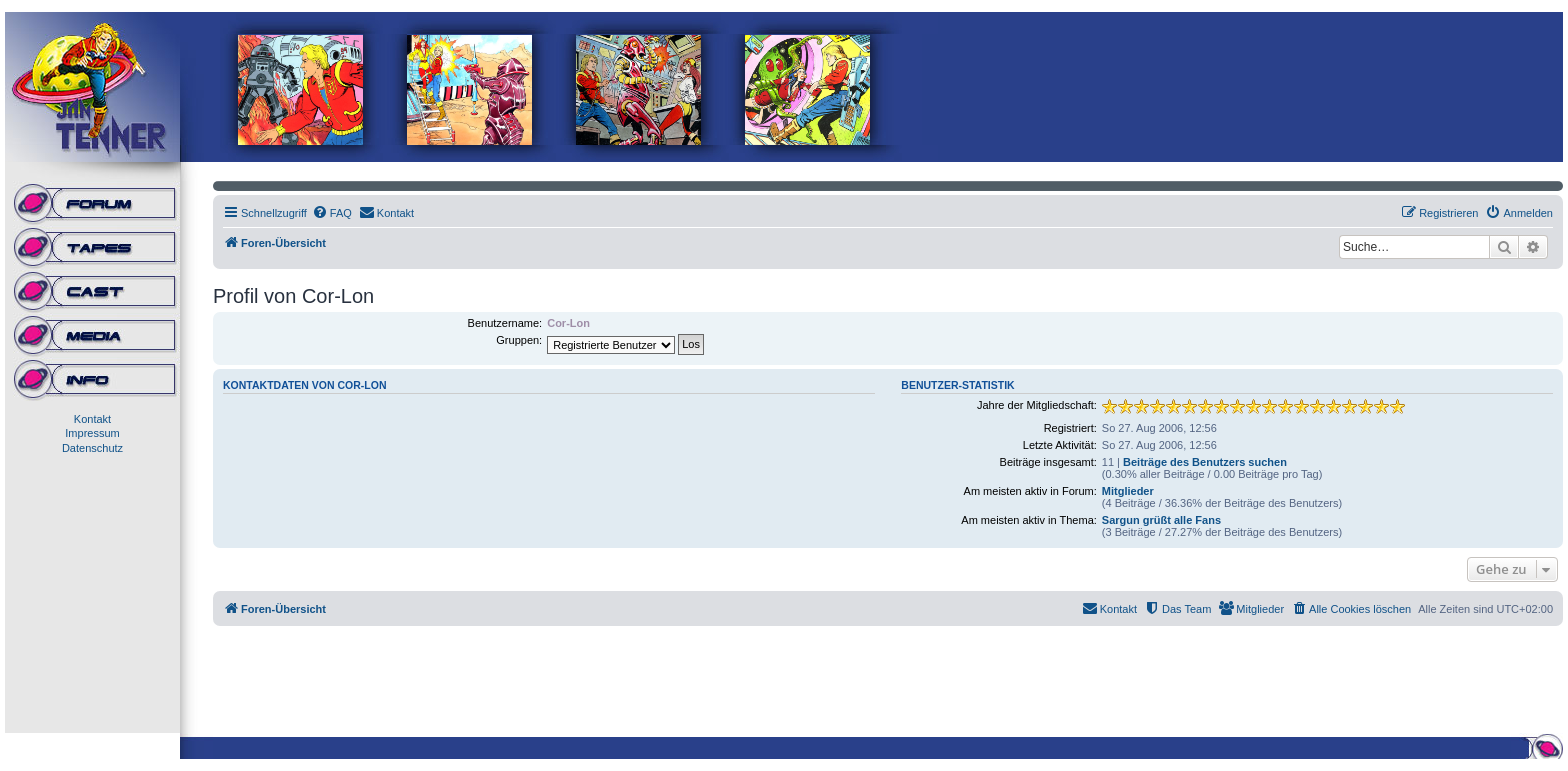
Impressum (92, 433)
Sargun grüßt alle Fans (1161, 520)
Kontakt (92, 419)
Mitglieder (1128, 491)
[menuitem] (332, 213)
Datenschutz (92, 448)
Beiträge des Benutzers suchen (1205, 462)
